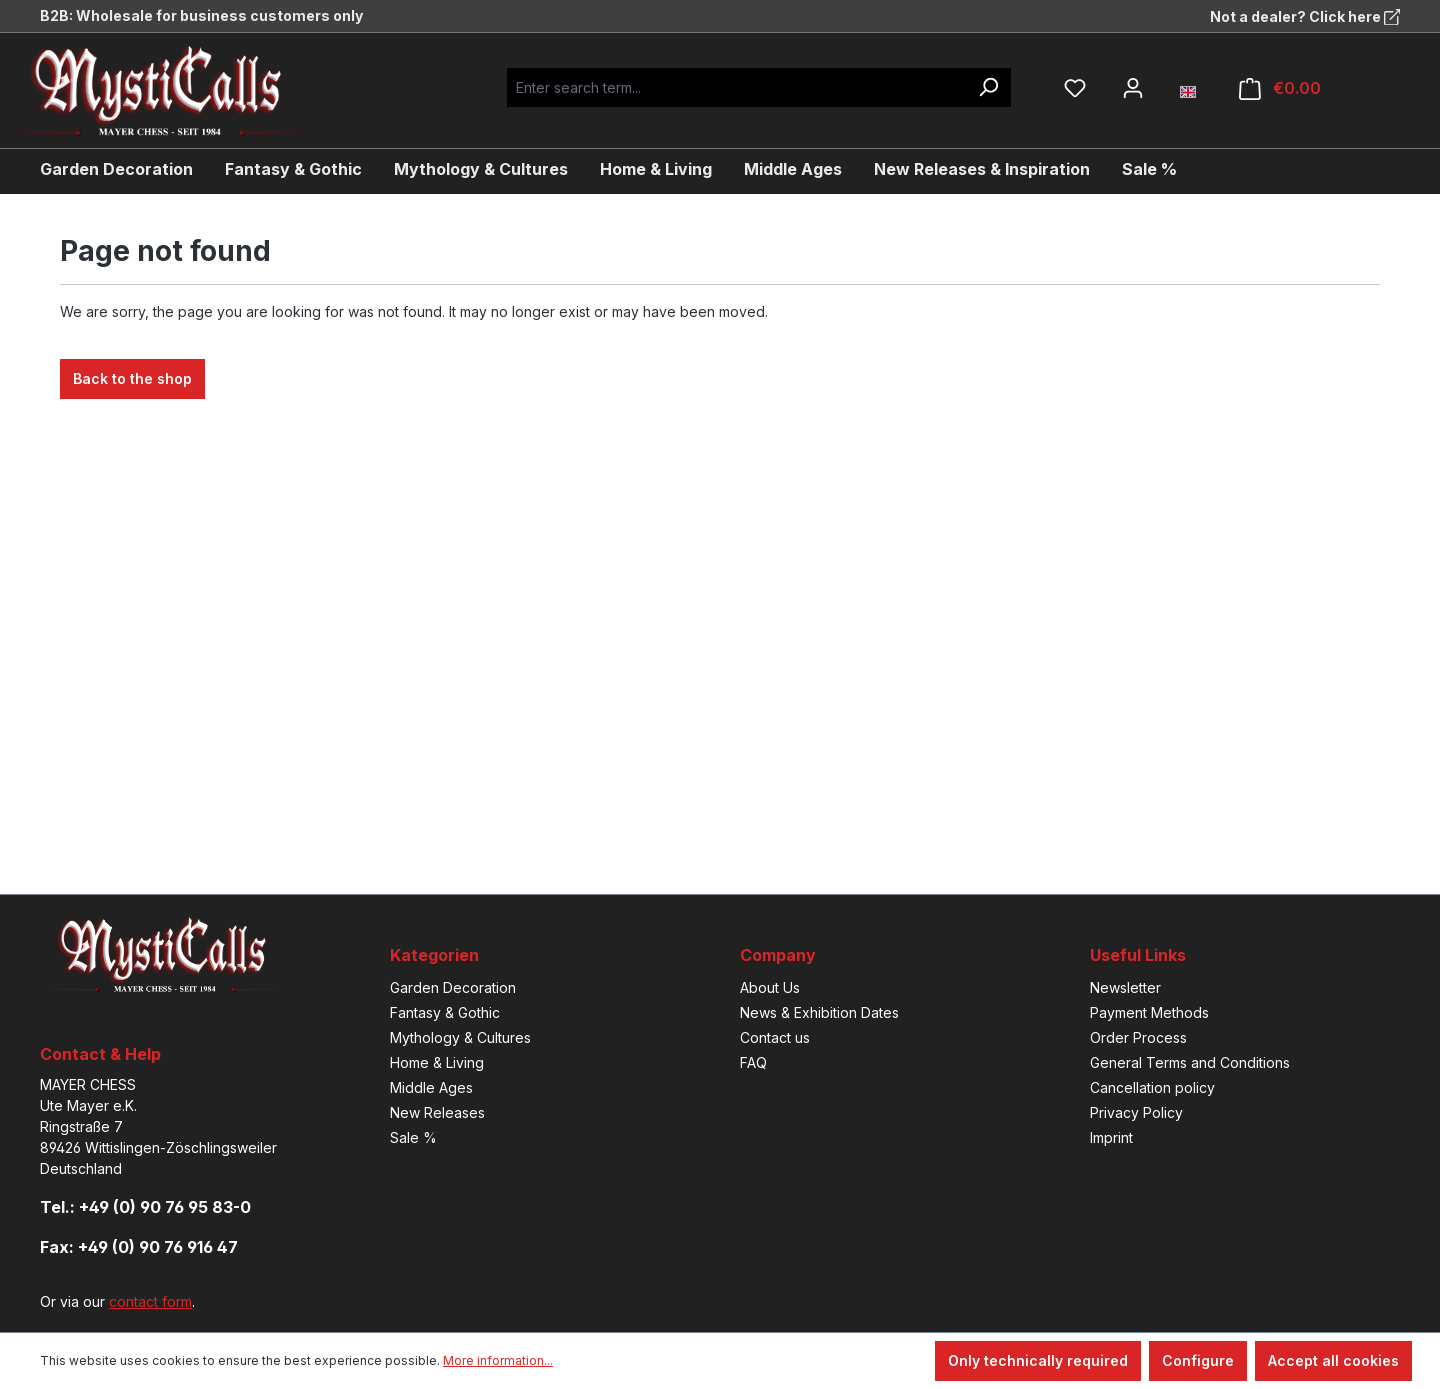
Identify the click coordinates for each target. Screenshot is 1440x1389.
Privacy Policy (1136, 1112)
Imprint (1111, 1137)
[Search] (988, 87)
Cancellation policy (1152, 1087)
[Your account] (1133, 88)
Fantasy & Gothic (445, 1012)
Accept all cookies (1333, 1360)
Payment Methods (1149, 1012)
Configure (1198, 1360)
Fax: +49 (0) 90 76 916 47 (139, 1247)
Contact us (775, 1037)
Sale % (413, 1137)
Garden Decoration (453, 987)
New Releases (437, 1112)
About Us (770, 987)
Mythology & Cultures (460, 1037)
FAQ (753, 1062)
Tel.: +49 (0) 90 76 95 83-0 (145, 1207)
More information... (498, 1360)
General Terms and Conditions (1190, 1062)
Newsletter (1125, 987)
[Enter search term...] (736, 87)
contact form (150, 1301)
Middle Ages (431, 1087)
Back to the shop (132, 378)
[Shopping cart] (1280, 88)
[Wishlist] (1075, 88)
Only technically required (1038, 1360)
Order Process (1138, 1037)
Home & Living (437, 1062)
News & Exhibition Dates (819, 1012)
